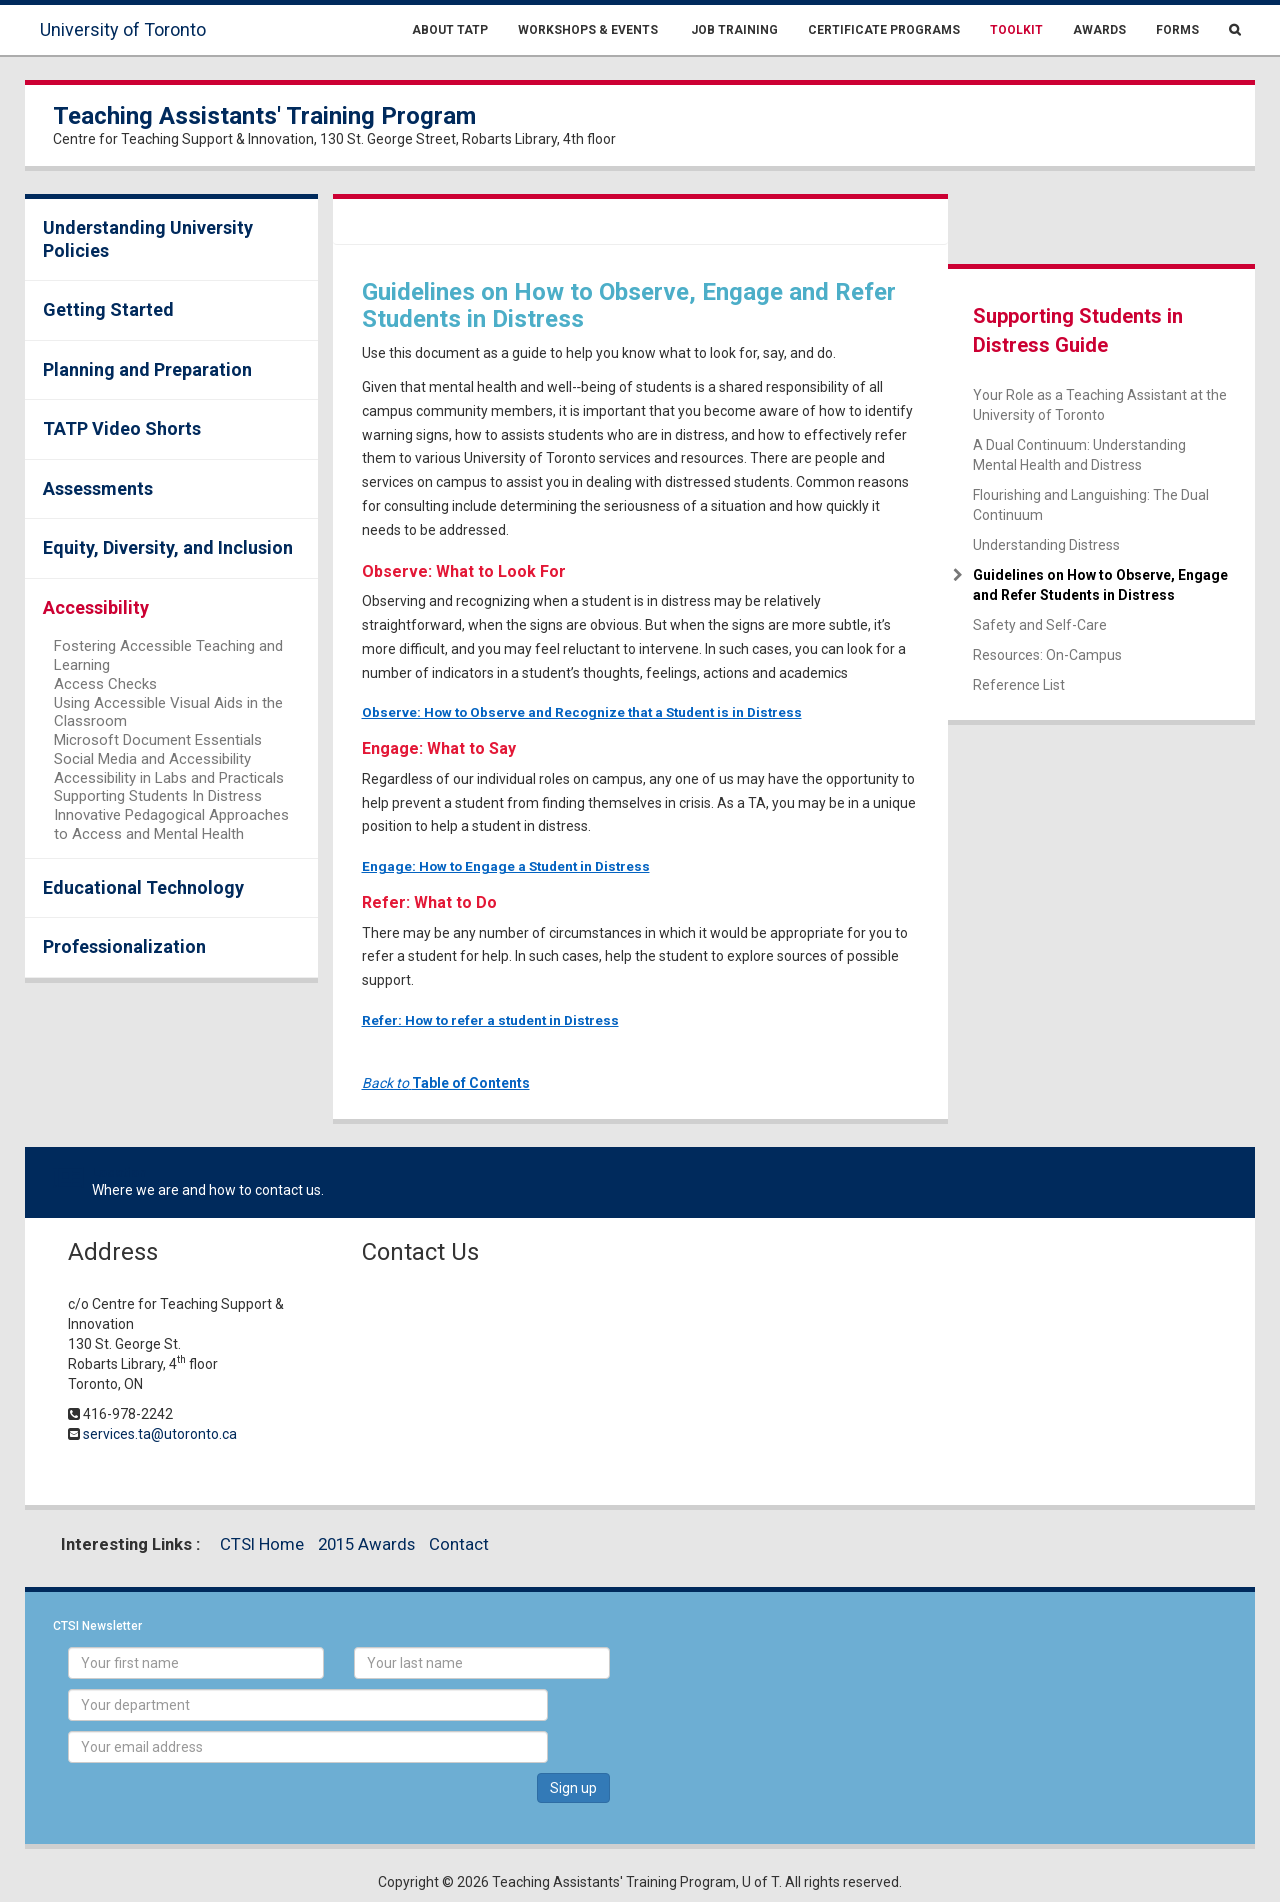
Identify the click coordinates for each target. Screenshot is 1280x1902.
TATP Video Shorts (122, 428)
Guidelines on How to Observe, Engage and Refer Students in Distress (1100, 585)
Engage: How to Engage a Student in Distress (506, 866)
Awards (1099, 30)
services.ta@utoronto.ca (160, 1434)
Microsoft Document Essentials (158, 740)
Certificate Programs (884, 30)
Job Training (733, 30)
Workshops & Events (588, 30)
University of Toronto (123, 29)
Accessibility (96, 607)
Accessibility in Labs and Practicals (169, 778)
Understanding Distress (1046, 545)
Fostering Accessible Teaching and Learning (168, 655)
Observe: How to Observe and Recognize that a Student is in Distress (582, 712)
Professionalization (124, 946)
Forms (1177, 30)
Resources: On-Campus (1047, 655)
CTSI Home (262, 1544)
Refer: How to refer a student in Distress (490, 1020)
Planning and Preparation (147, 369)
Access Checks (105, 684)
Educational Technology (143, 887)
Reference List (1019, 685)
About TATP (450, 30)
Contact (459, 1544)
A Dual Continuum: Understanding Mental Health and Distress (1079, 455)
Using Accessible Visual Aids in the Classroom (168, 712)
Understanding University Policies (148, 239)
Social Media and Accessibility (152, 759)
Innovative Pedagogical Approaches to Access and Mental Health (171, 824)
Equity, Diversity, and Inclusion (168, 547)
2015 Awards (366, 1544)
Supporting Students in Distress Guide (1078, 330)
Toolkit (1016, 30)
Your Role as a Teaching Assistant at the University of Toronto (1100, 405)
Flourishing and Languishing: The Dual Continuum (1091, 505)
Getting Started (108, 309)
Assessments (98, 488)
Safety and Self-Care (1040, 625)
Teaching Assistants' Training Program (264, 116)
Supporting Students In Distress (158, 796)
